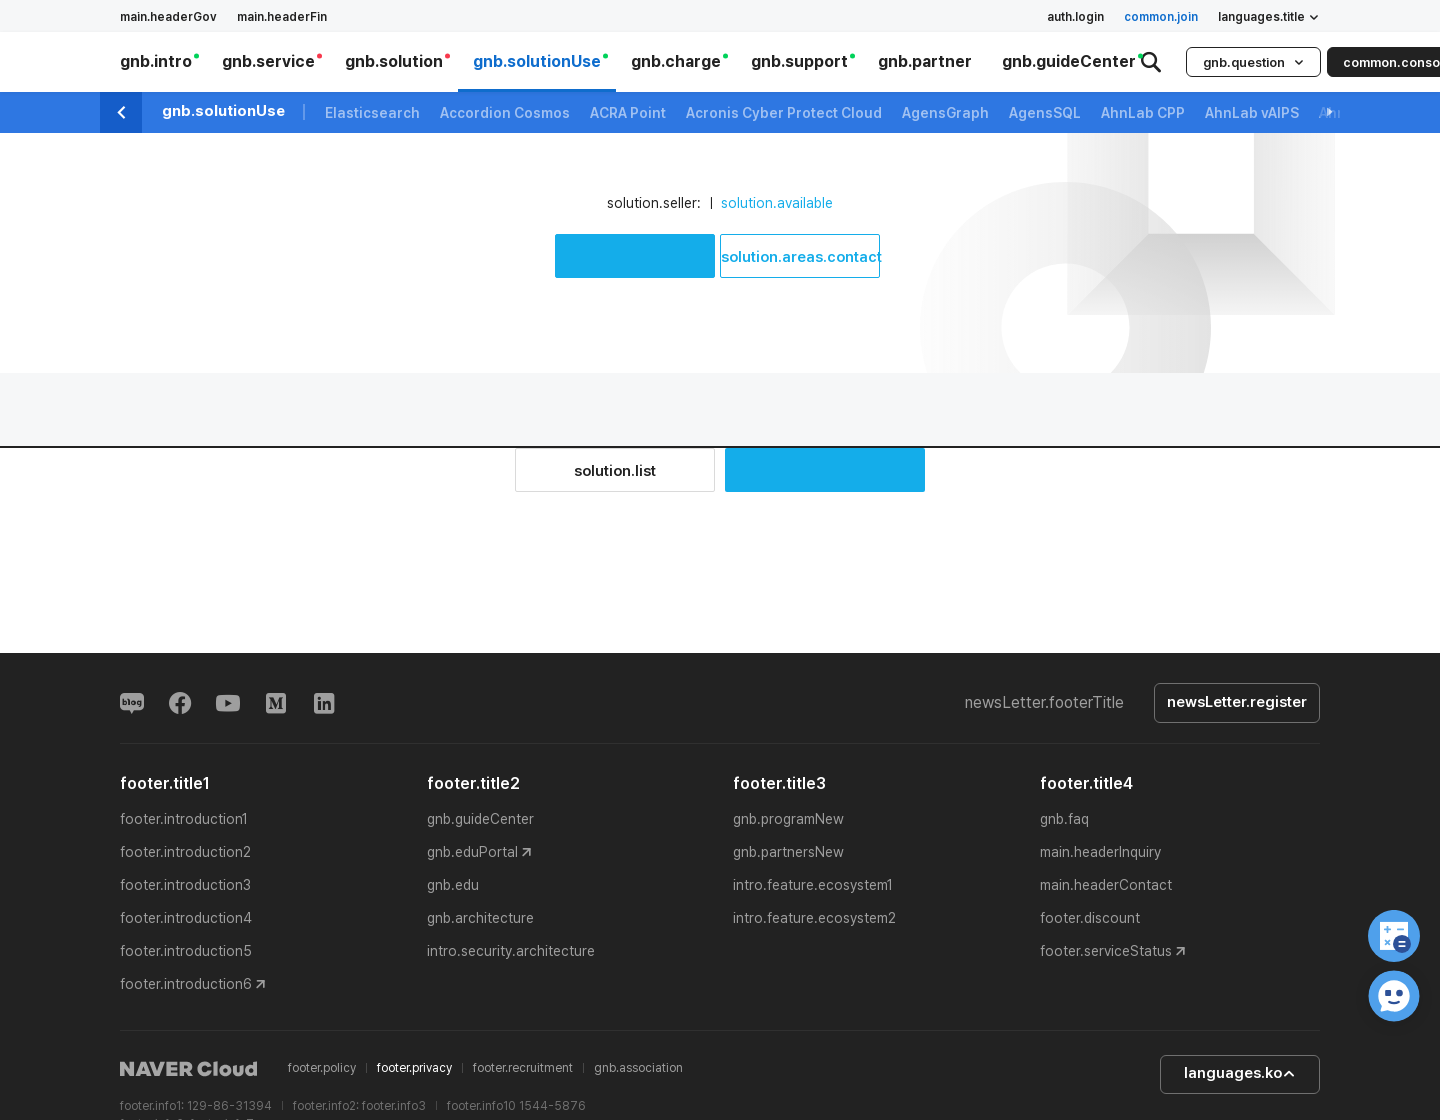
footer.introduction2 (185, 852)
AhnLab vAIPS (1252, 113)
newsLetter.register (1237, 703)
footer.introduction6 (186, 984)
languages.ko (1240, 1074)
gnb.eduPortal (472, 852)
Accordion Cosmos (505, 113)
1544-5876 (552, 1106)
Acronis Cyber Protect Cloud (784, 113)
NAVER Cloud (189, 1069)
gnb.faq (1064, 819)
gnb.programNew (788, 819)
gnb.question (1253, 62)
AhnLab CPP (1143, 113)
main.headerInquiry (1100, 852)
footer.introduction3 (185, 885)
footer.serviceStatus (1106, 951)
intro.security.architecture (511, 951)
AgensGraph (945, 113)
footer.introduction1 (184, 819)
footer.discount (1090, 918)
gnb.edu (453, 885)
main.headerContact (1106, 885)
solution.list (615, 471)
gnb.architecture (480, 918)
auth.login (1075, 17)
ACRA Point (628, 113)
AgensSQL (1045, 113)
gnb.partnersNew (788, 852)
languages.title (1269, 17)
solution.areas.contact (800, 257)
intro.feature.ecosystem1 (813, 885)
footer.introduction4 (186, 918)
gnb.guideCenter (480, 819)
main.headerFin (282, 17)
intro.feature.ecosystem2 (814, 918)
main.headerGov (168, 17)
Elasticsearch (372, 113)
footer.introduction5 (186, 951)
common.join (1161, 17)
